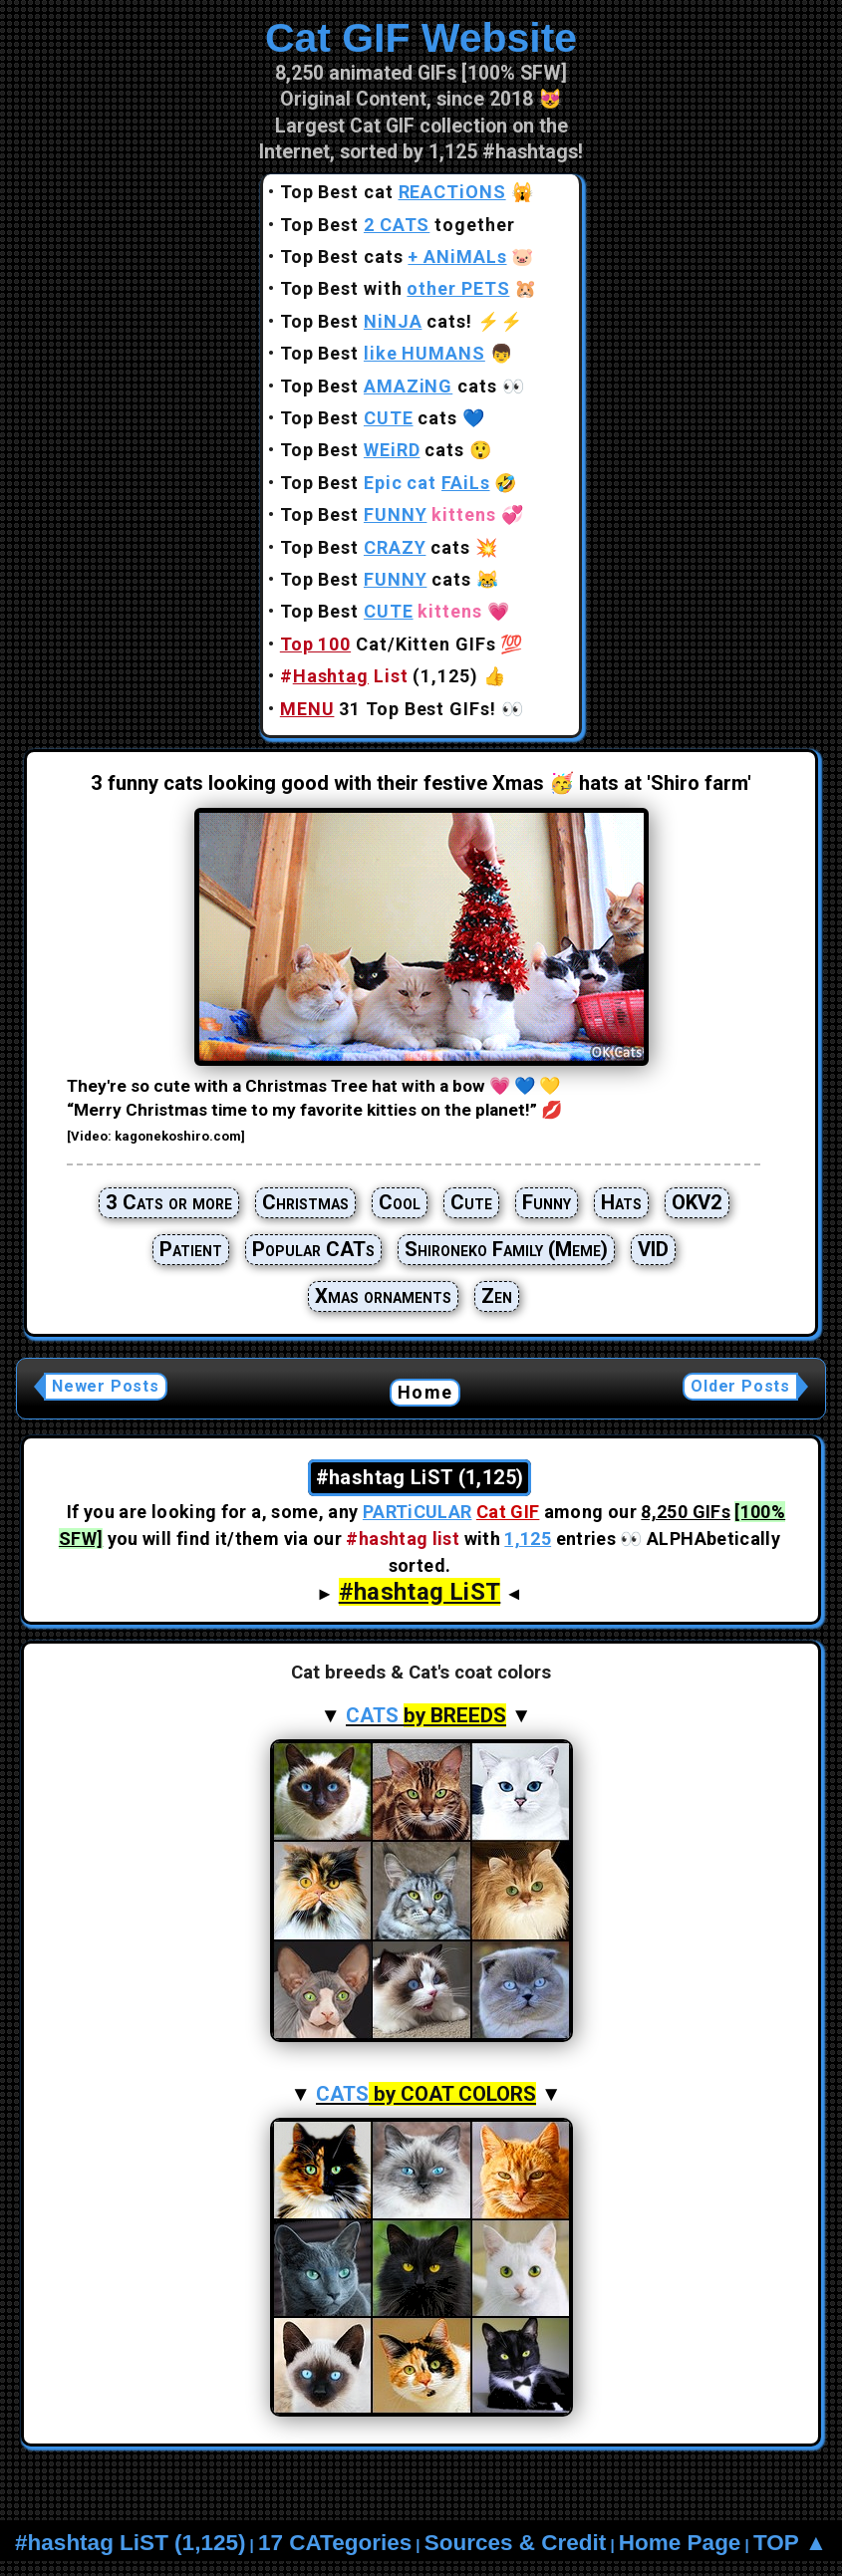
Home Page (680, 2542)
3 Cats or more (169, 1202)
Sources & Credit (515, 2542)
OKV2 (697, 1202)
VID (653, 1249)
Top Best (382, 353)
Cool (400, 1202)
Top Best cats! (376, 321)
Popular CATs (313, 1249)
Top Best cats (393, 256)
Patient (190, 1249)
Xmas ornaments (383, 1296)
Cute (471, 1202)
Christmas (305, 1202)
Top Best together (397, 224)
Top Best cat (393, 191)
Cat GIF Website (421, 38)
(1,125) (379, 675)
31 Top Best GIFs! (388, 708)
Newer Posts (105, 1386)
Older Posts (740, 1386)
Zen (496, 1296)
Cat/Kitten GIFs (388, 644)
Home (425, 1392)
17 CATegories (335, 2542)
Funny (546, 1202)
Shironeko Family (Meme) (506, 1249)
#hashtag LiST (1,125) (130, 2542)
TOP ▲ (790, 2542)
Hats (621, 1202)
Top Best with (395, 288)
